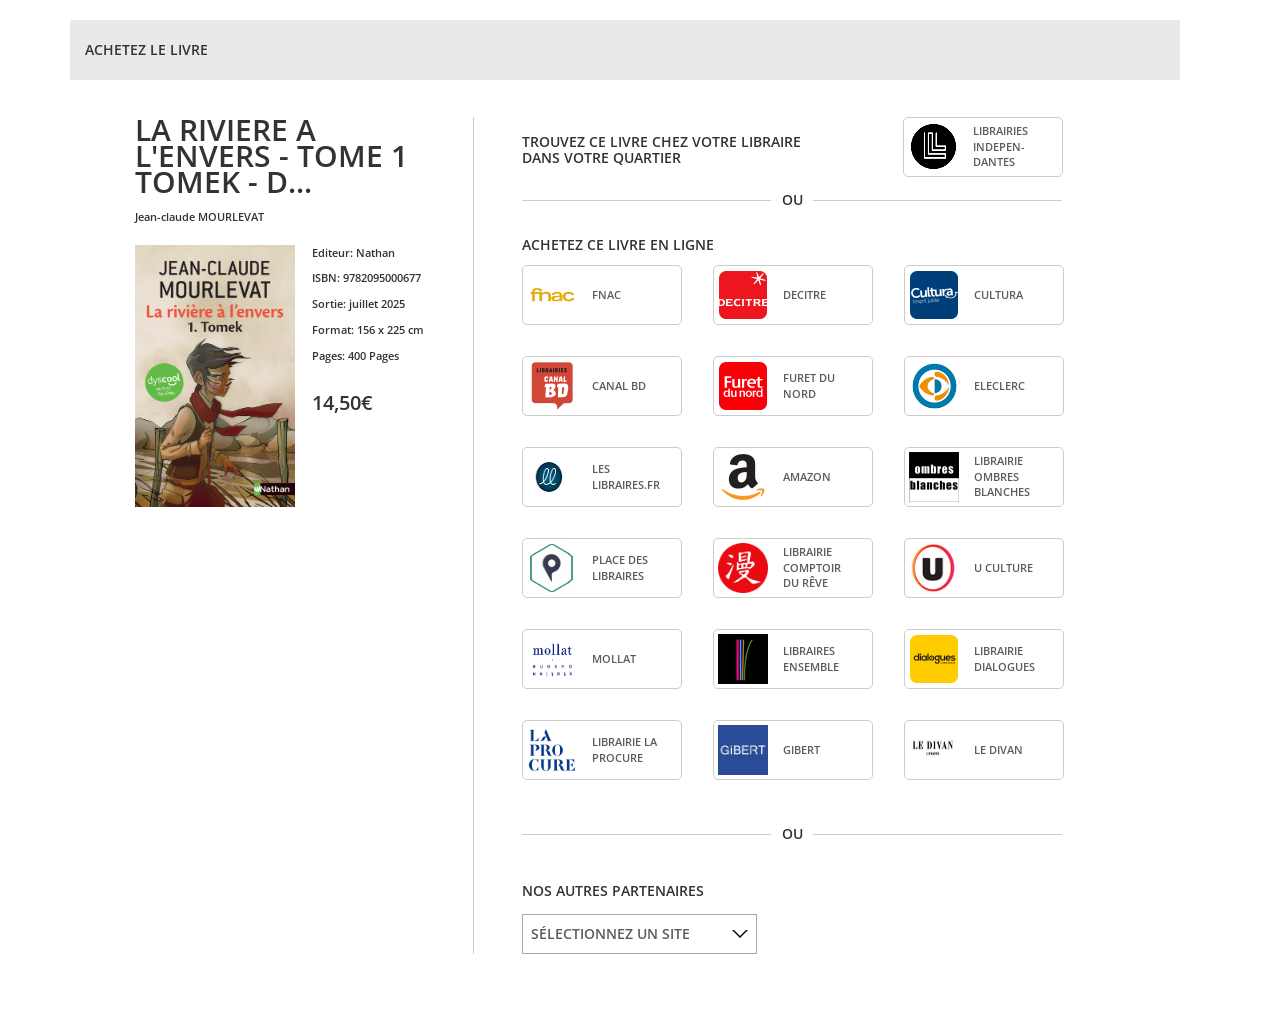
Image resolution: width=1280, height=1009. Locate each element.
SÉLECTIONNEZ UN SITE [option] (610, 933)
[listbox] (639, 934)
